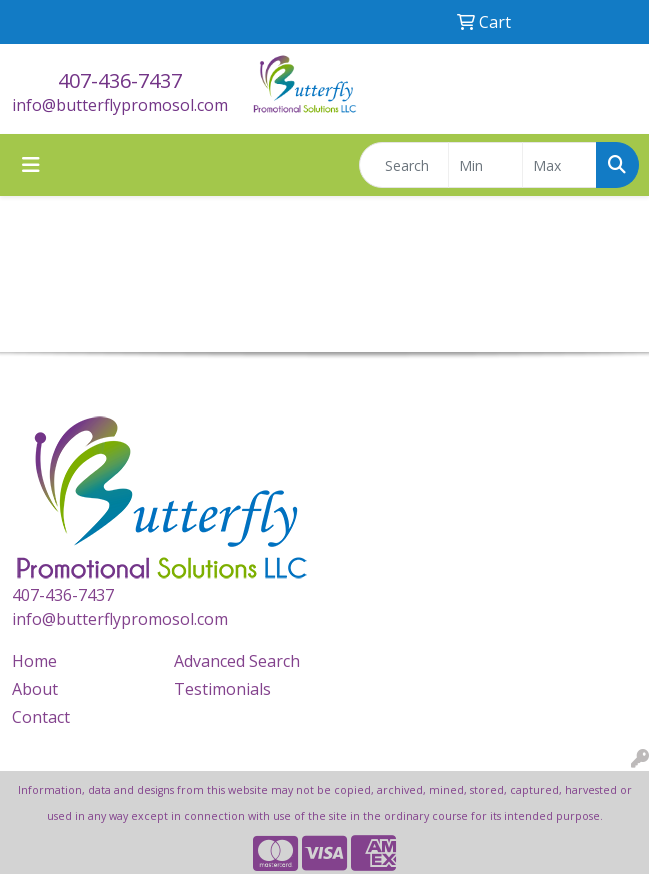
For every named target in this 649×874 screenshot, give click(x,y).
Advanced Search (237, 661)
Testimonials (222, 689)
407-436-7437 (120, 80)
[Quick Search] (404, 165)
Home (34, 661)
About (35, 689)
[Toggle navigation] (31, 165)
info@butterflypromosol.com (120, 105)
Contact (41, 717)
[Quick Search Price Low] (485, 165)
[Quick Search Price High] (559, 165)
